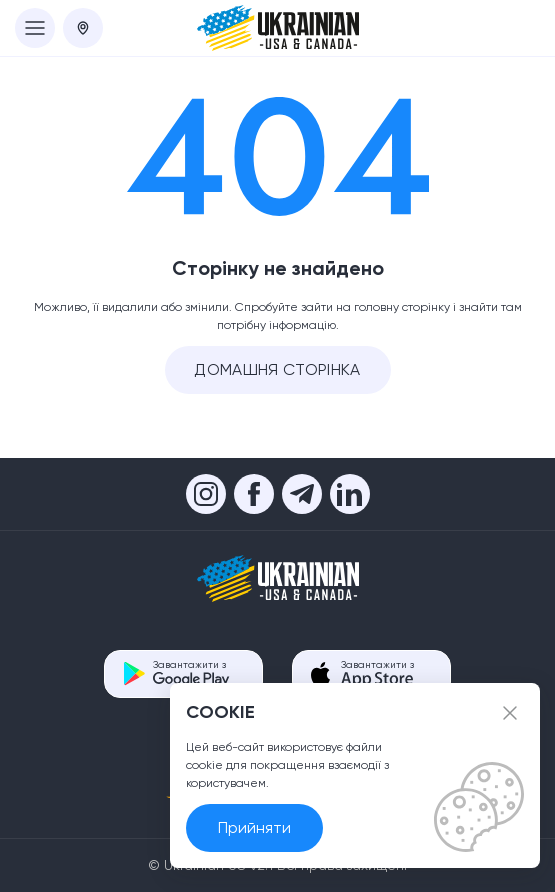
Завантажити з (191, 673)
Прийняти (254, 827)
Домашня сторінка (277, 369)
